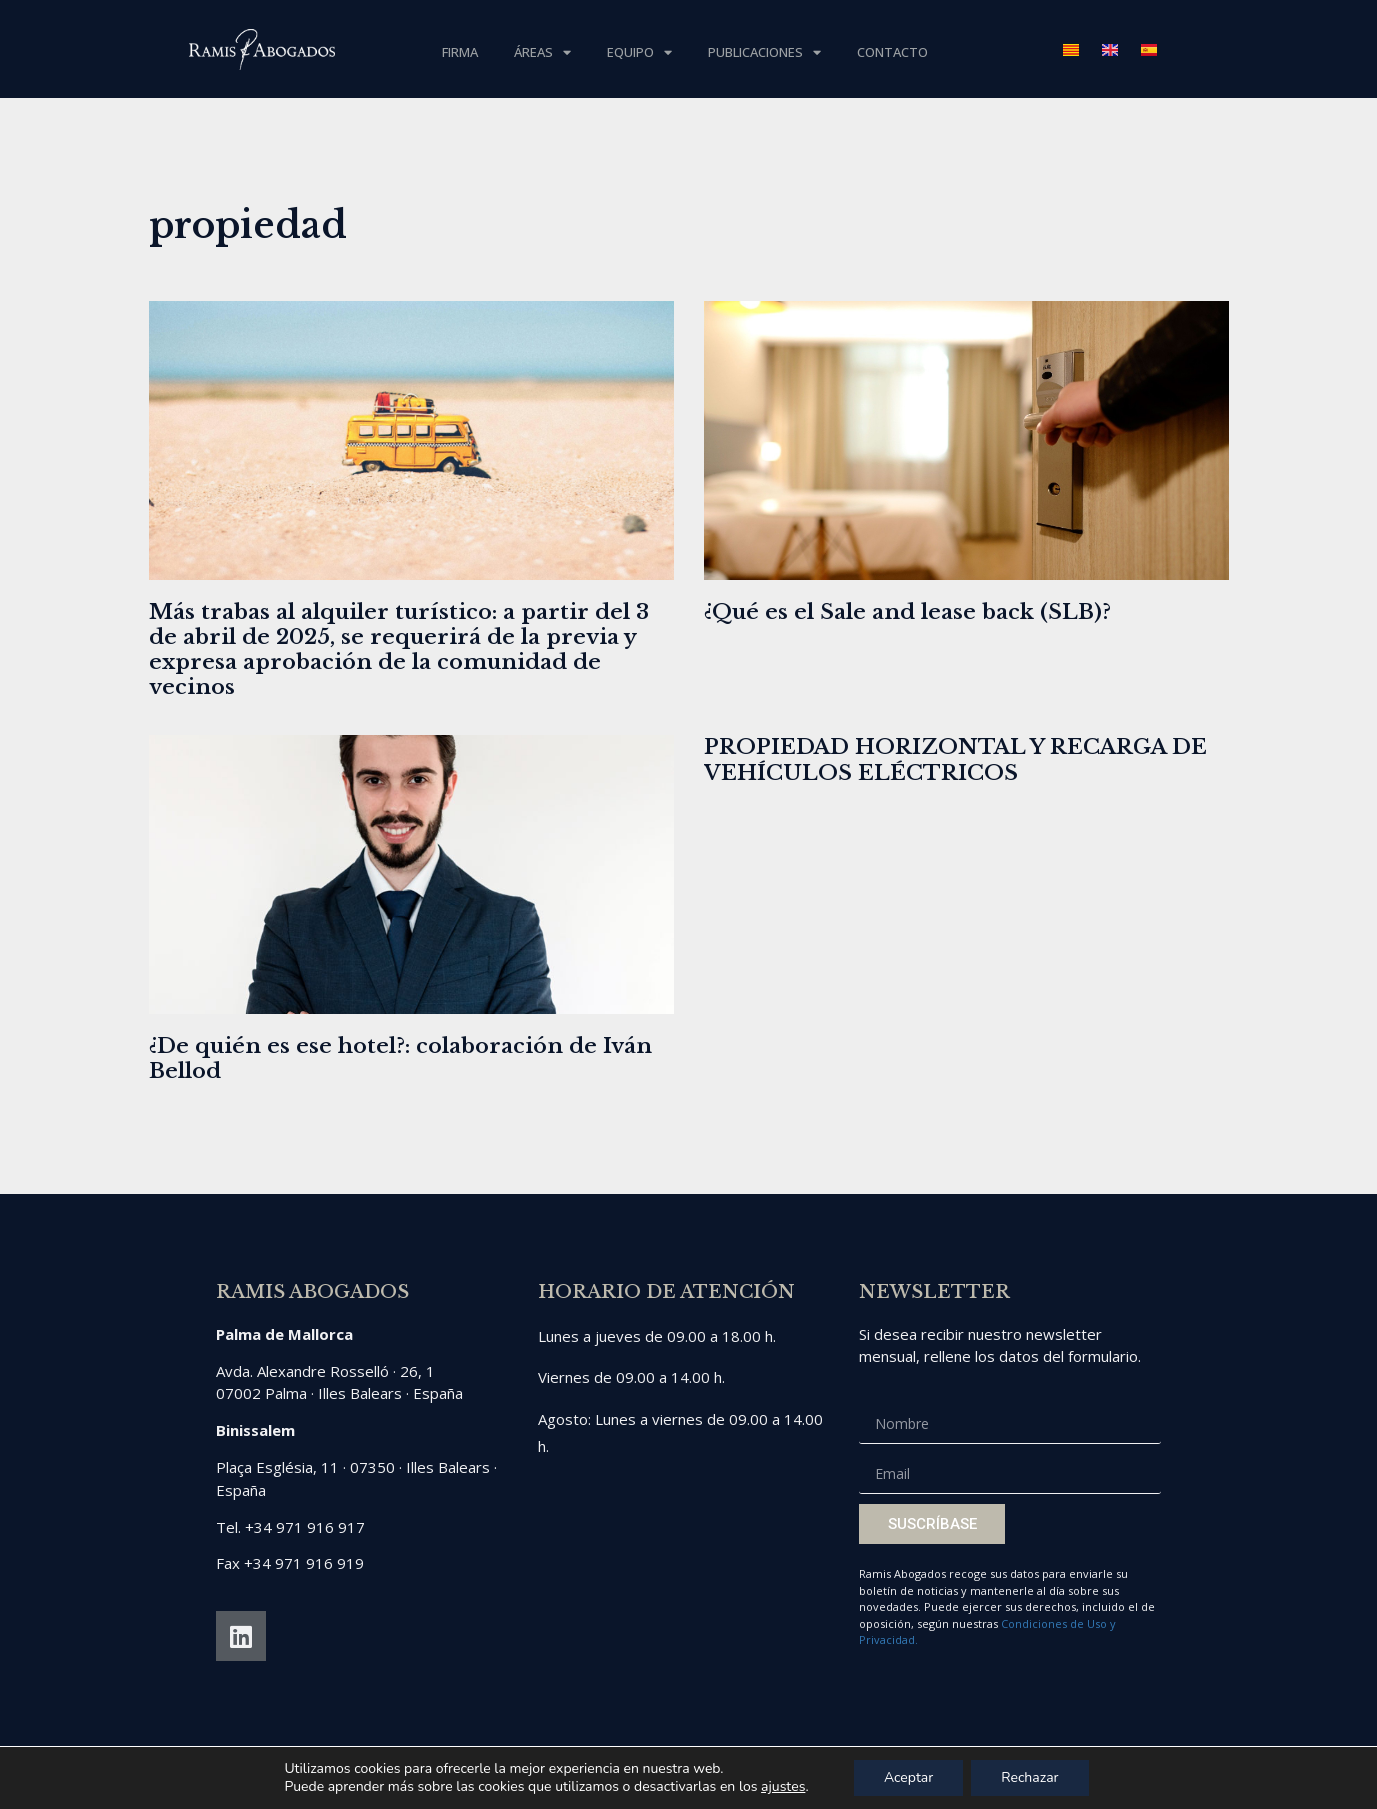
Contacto (892, 52)
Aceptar (908, 1777)
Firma (460, 52)
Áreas (542, 52)
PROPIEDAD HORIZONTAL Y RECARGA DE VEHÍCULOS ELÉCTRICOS (955, 759)
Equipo (639, 52)
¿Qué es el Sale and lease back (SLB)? (907, 612)
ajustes (783, 1787)
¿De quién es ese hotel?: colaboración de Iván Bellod (400, 1058)
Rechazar (1029, 1777)
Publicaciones (764, 52)
